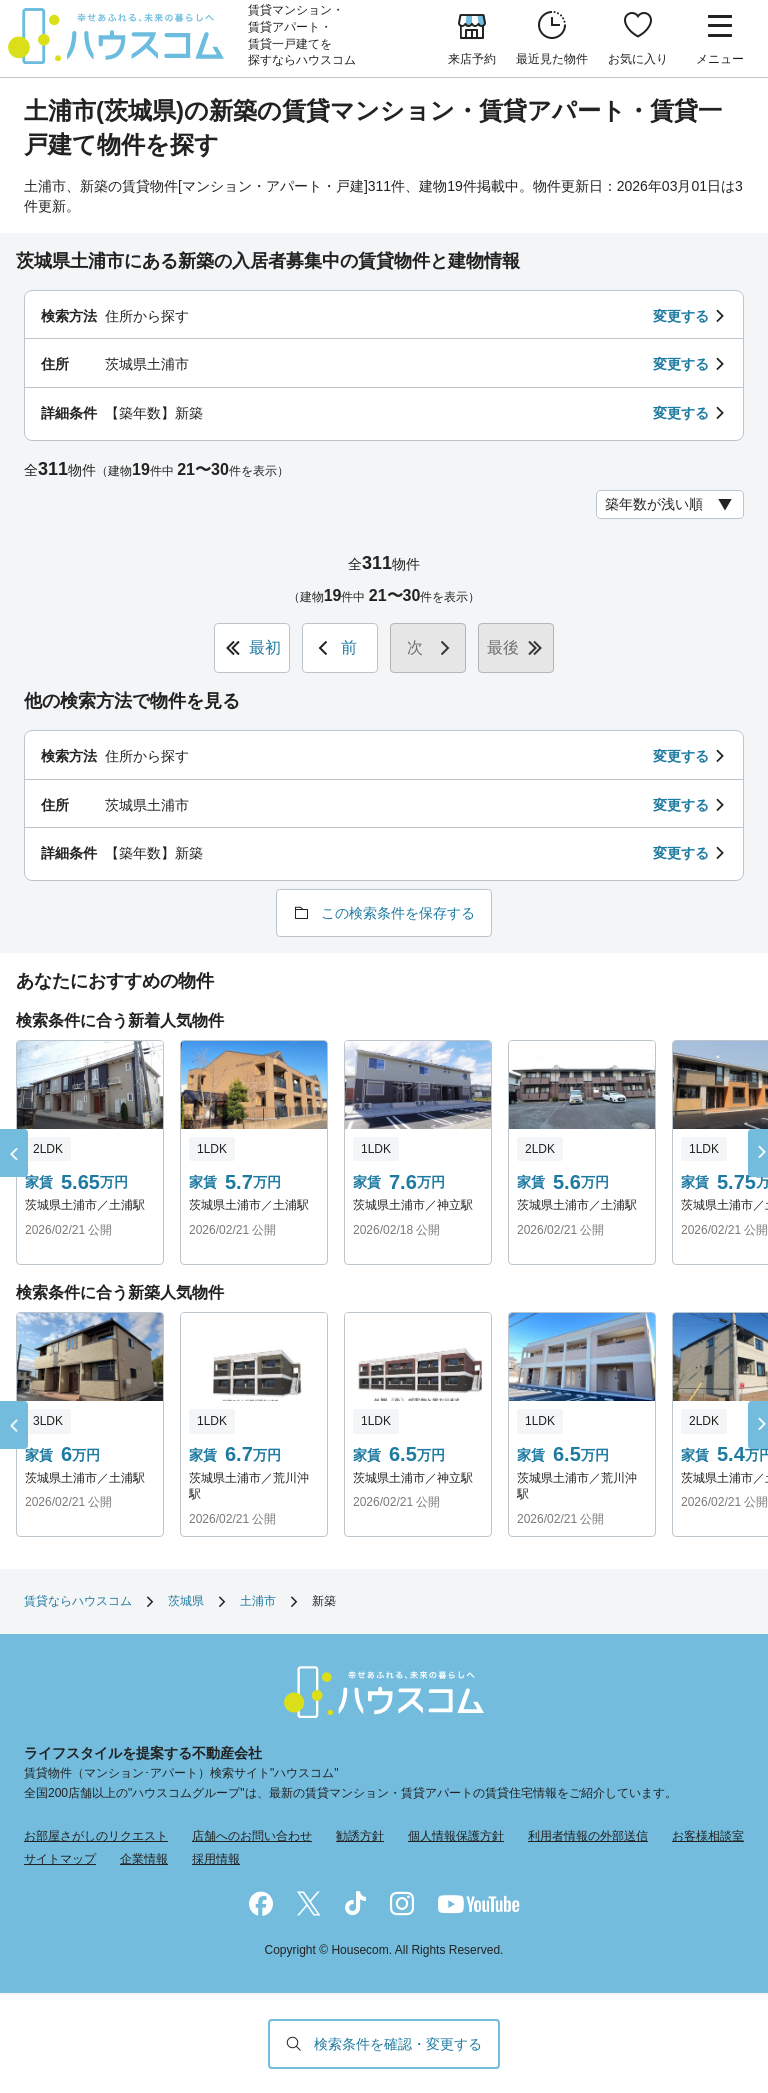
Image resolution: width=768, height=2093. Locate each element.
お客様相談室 (708, 1836)
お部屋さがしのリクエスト (96, 1836)
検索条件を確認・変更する (398, 2044)
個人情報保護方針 (456, 1836)
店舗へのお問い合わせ (252, 1836)
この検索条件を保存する (398, 913)
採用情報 (216, 1859)
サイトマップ (60, 1859)
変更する (681, 316)
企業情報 (144, 1859)
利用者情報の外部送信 (588, 1836)
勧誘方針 (360, 1836)
